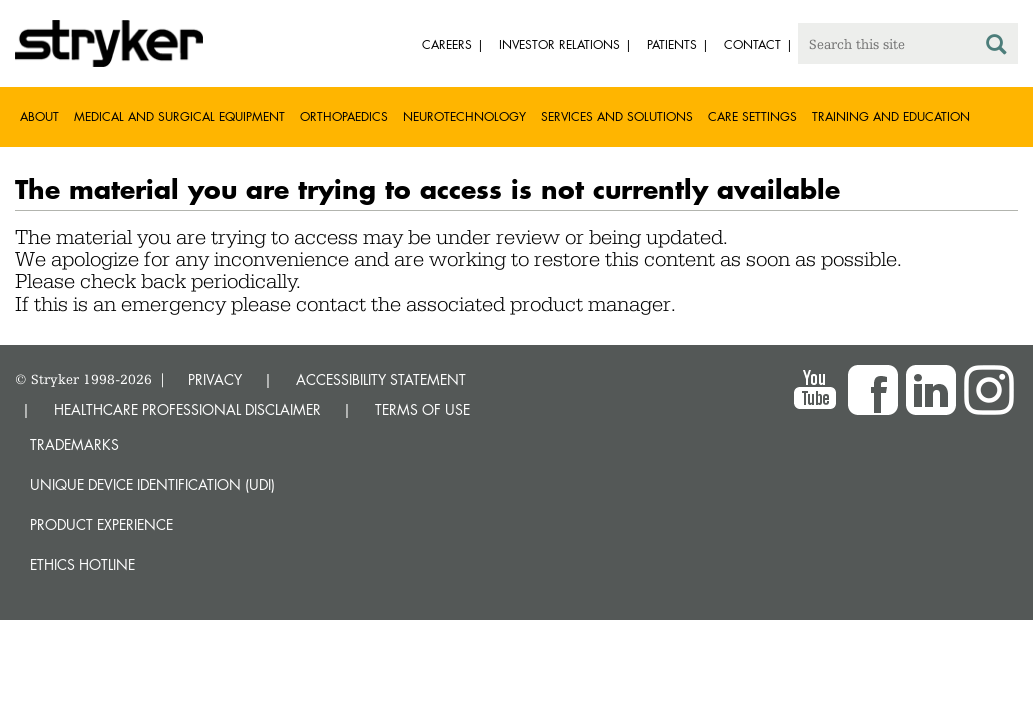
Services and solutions (617, 116)
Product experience (101, 524)
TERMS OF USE (422, 409)
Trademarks (74, 444)
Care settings (752, 116)
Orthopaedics (344, 116)
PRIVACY (215, 379)
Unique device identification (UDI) (152, 484)
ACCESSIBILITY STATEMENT (381, 379)
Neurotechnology (464, 116)
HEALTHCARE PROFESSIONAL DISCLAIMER (187, 409)
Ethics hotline (82, 564)
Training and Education (891, 116)
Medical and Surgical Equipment (179, 116)
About (39, 116)
